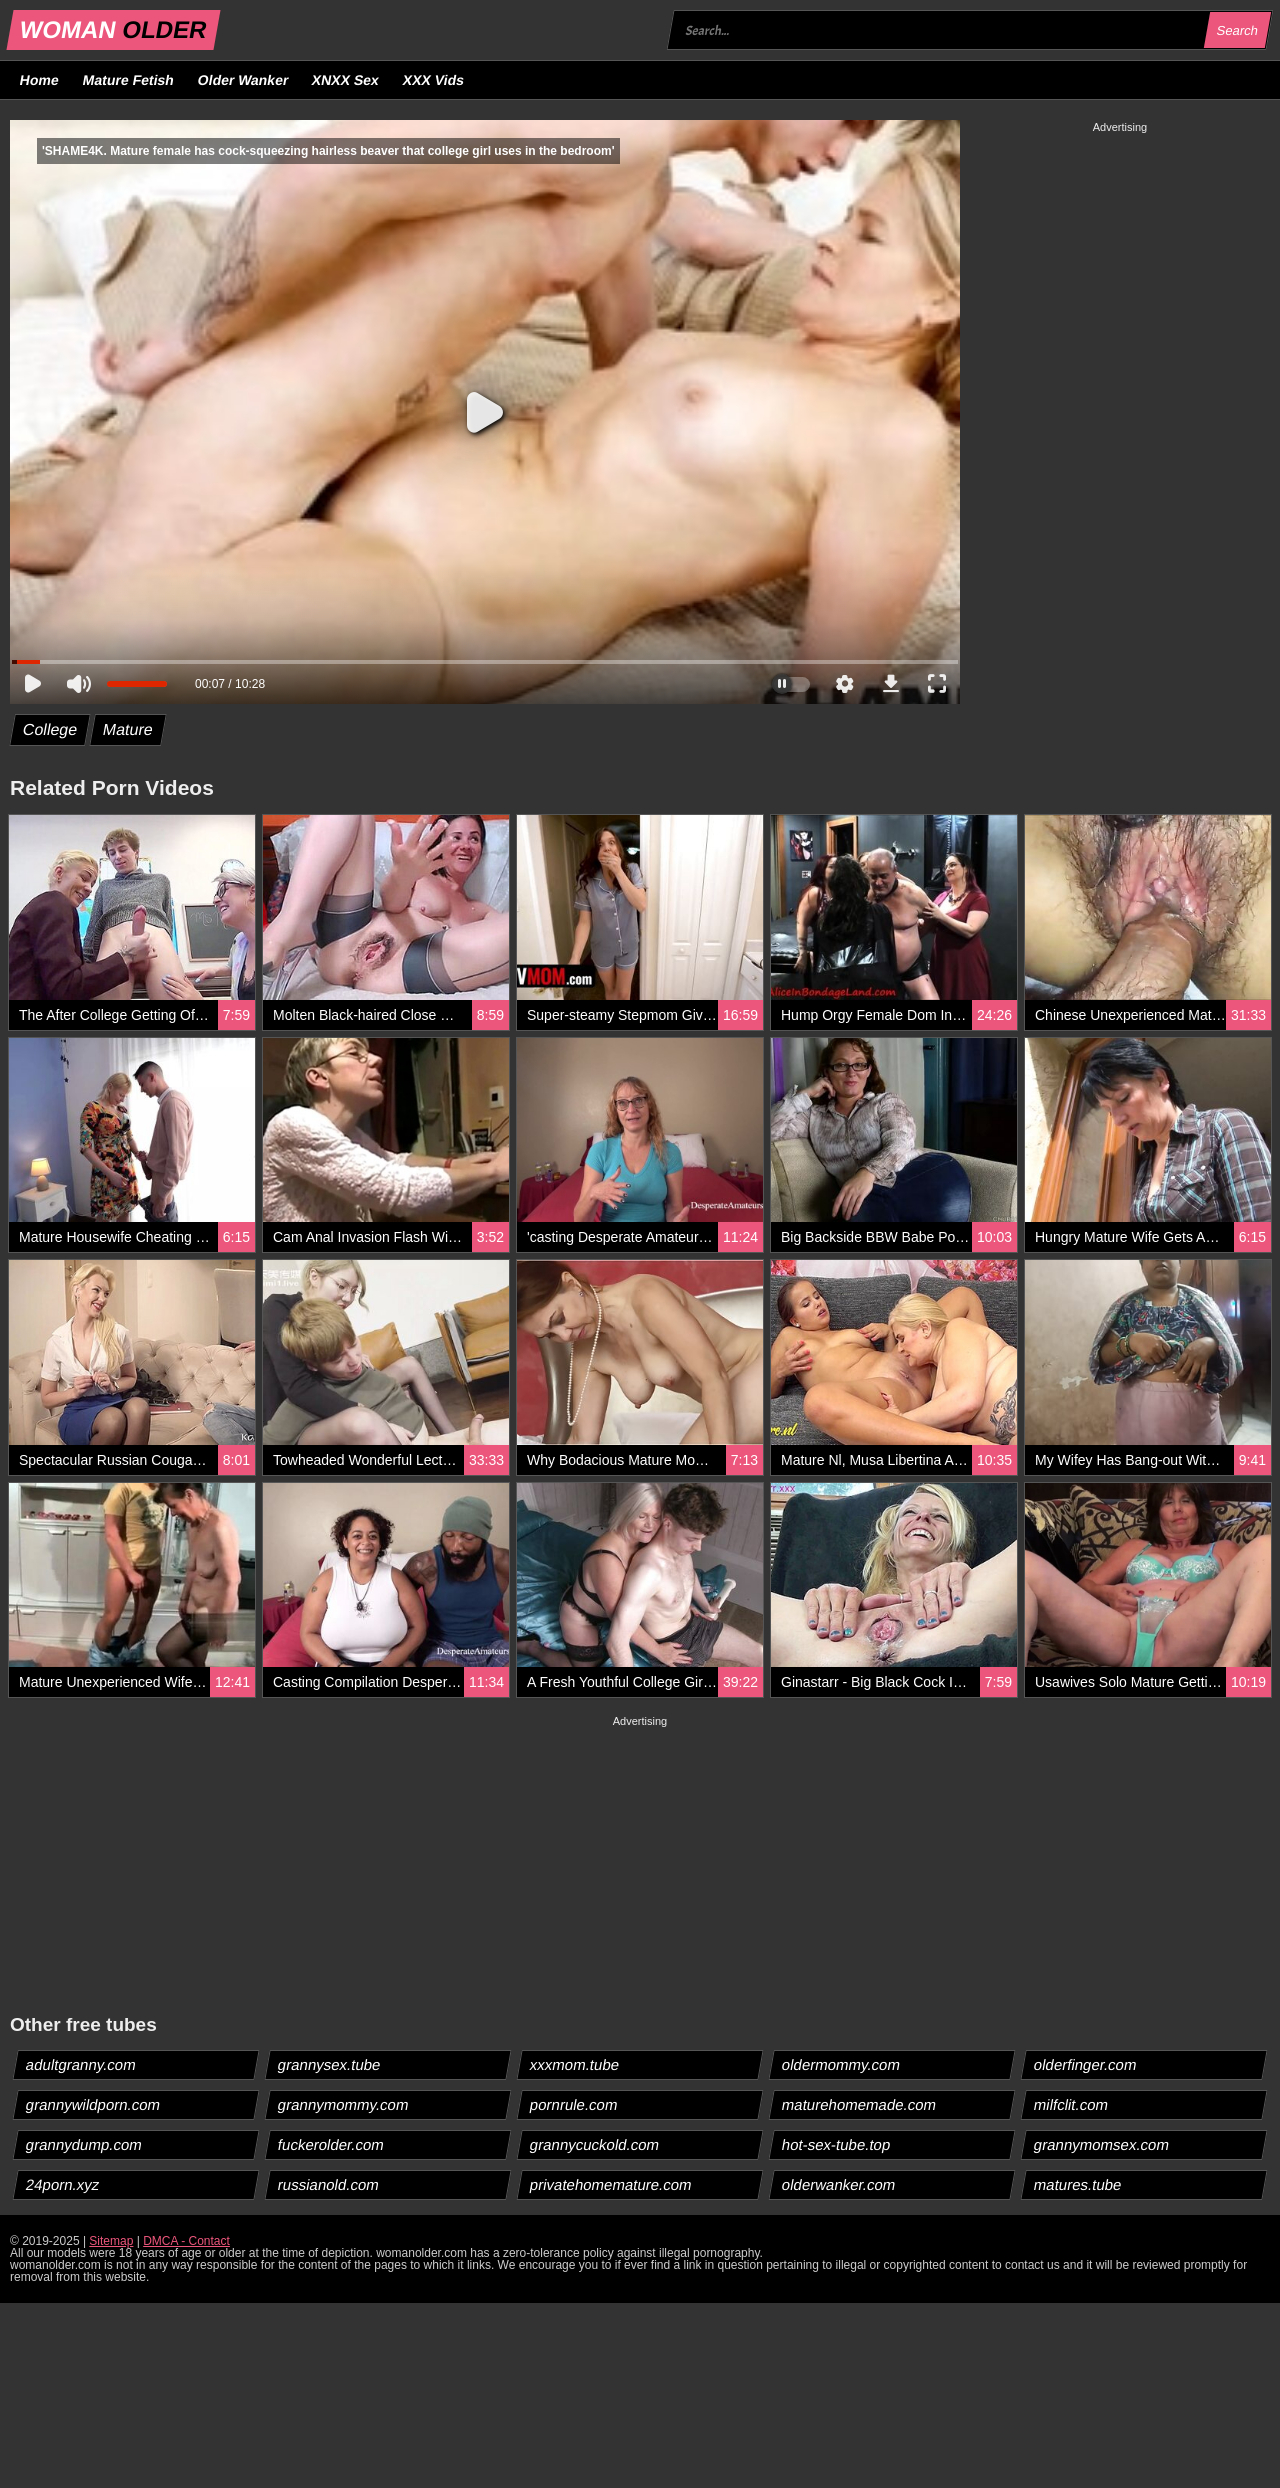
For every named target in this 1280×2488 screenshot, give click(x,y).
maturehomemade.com (859, 2104)
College (50, 729)
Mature (128, 729)
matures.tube (1078, 2184)
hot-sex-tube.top (836, 2144)
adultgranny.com (81, 2064)
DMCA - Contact (186, 2241)
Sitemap (111, 2241)
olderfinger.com (1086, 2064)
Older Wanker (242, 80)
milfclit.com (1071, 2104)
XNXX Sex (346, 80)
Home (40, 80)
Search (1237, 30)
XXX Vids (434, 80)
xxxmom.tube (575, 2064)
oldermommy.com (841, 2064)
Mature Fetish (128, 80)
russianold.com (329, 2184)
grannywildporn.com (93, 2104)
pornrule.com (574, 2104)
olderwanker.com (839, 2184)
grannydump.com (84, 2144)
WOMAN (113, 29)
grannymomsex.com (1102, 2144)
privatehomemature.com (611, 2184)
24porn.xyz (63, 2184)
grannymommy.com (344, 2104)
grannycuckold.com (595, 2144)
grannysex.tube (330, 2064)
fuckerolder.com (331, 2144)
